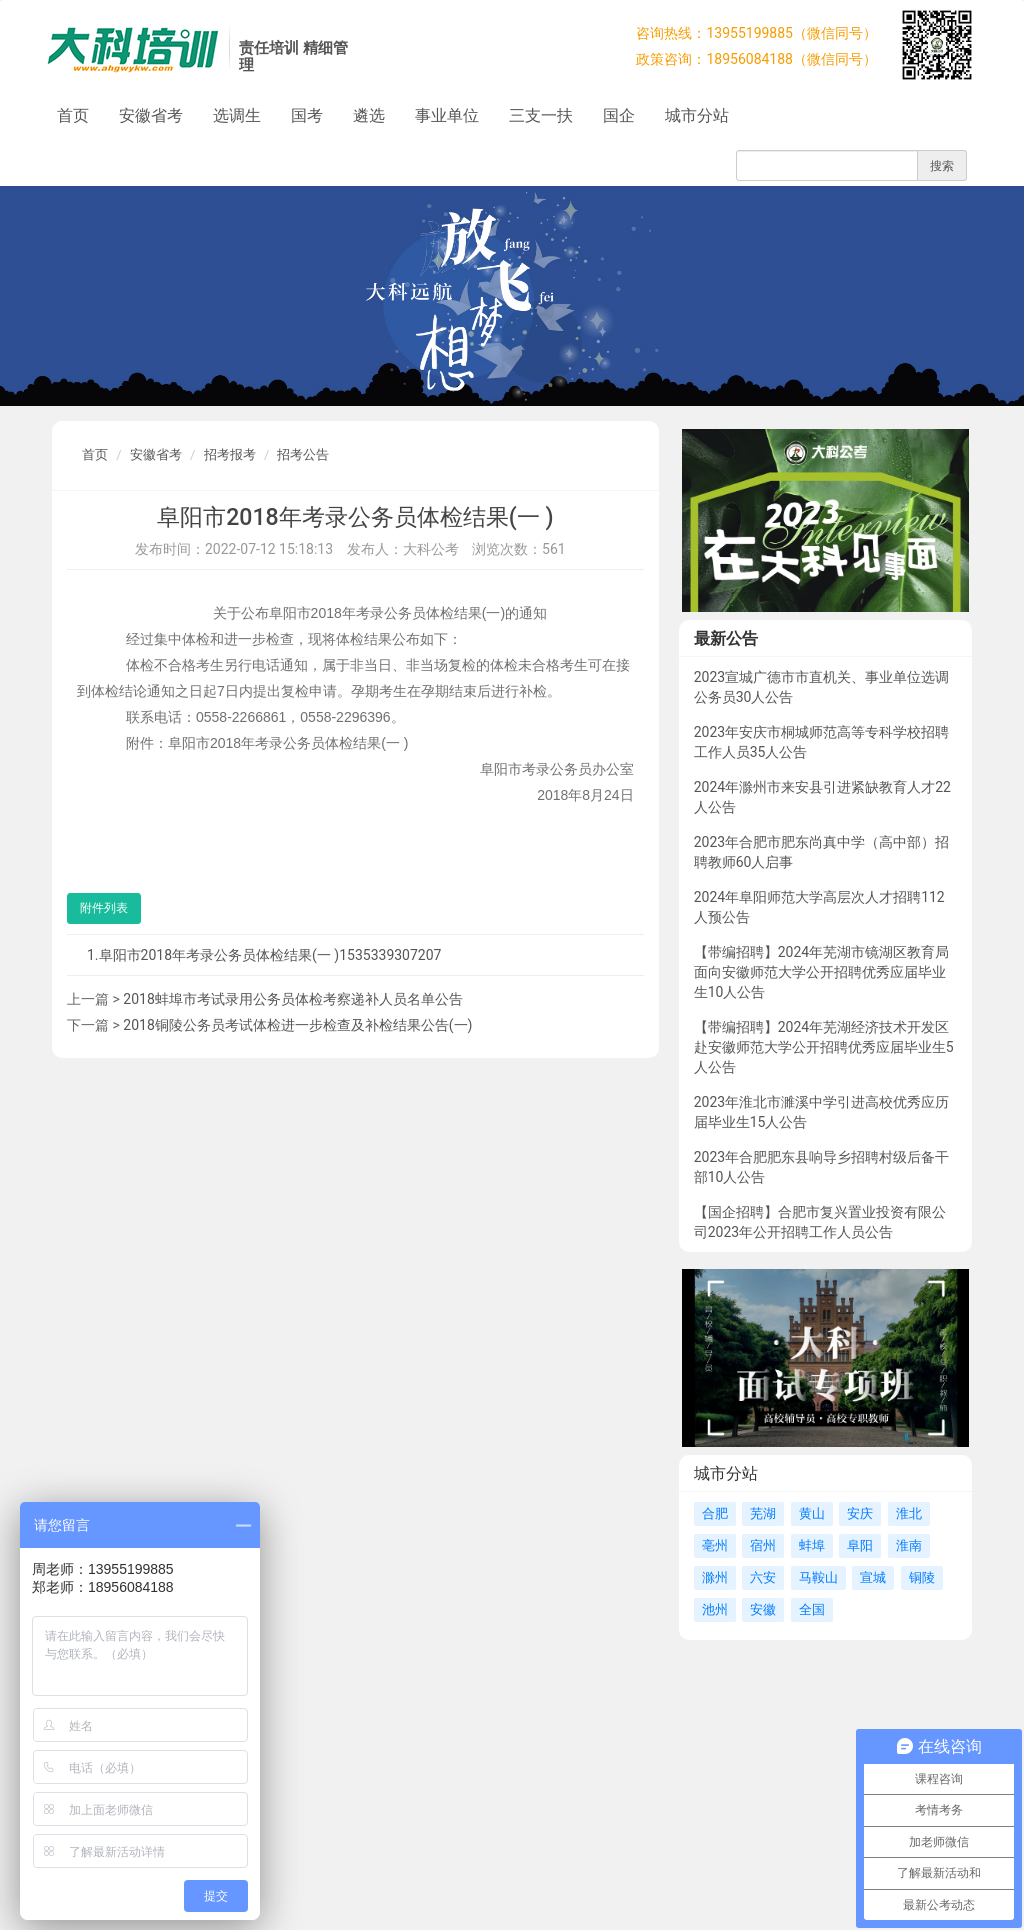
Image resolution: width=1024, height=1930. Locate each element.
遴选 (369, 115)
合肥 (715, 1513)
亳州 (715, 1545)
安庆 (860, 1513)
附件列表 (104, 908)
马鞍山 (818, 1577)
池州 (715, 1609)
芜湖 (763, 1513)
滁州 (715, 1577)
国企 (619, 115)
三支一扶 (541, 115)
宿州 (763, 1545)
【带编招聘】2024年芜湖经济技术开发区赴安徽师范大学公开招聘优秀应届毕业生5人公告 (824, 1047)
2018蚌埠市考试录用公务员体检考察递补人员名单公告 (292, 999)
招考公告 (303, 454)
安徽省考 (151, 115)
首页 (73, 115)
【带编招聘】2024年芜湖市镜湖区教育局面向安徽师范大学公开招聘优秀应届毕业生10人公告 (821, 972)
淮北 (909, 1513)
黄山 (812, 1513)
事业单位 (447, 115)
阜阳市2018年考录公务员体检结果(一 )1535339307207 (270, 955)
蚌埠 (812, 1545)
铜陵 (922, 1577)
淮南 (909, 1545)
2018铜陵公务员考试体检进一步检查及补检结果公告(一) (297, 1025)
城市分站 (697, 115)
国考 (307, 115)
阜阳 (860, 1545)
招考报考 (230, 454)
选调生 (237, 115)
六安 (763, 1577)
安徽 (763, 1609)
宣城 (873, 1577)
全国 (812, 1609)
